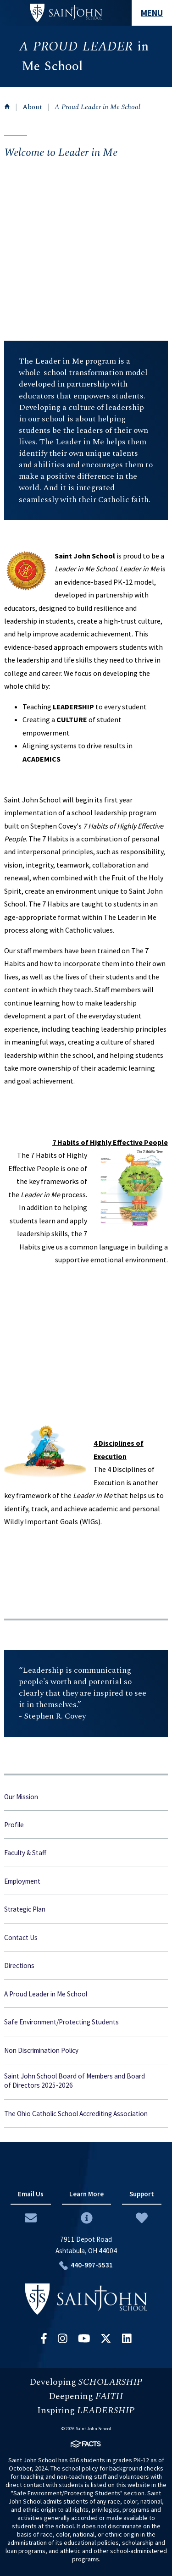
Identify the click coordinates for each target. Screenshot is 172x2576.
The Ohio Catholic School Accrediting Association (76, 2113)
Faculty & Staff (25, 1852)
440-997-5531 (92, 2265)
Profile (14, 1824)
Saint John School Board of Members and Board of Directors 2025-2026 (74, 2081)
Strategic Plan (24, 1909)
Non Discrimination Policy (41, 2050)
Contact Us (21, 1937)
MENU (152, 12)
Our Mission (21, 1796)
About (32, 107)
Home (7, 106)
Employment (22, 1881)
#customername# (66, 13)
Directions (19, 1965)
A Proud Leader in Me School (97, 107)
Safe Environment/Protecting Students (61, 2022)
